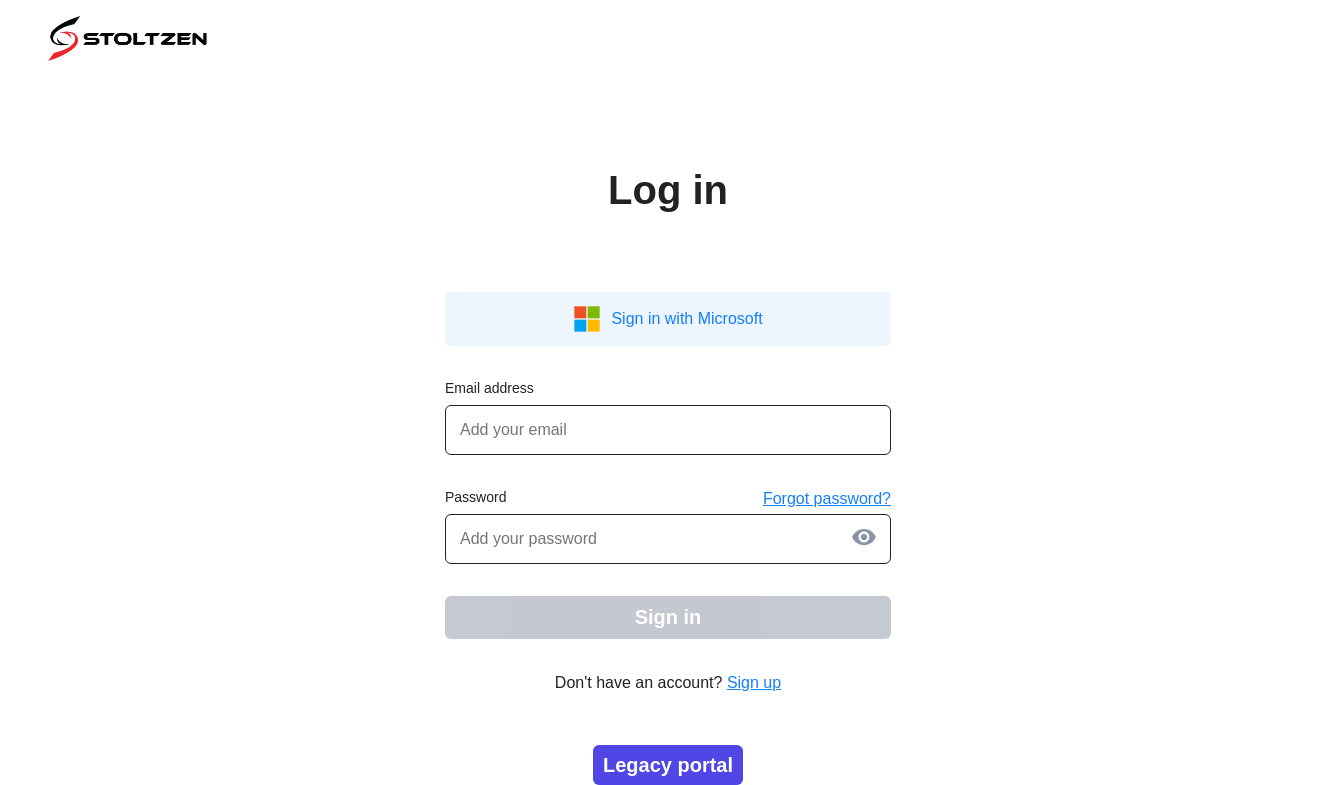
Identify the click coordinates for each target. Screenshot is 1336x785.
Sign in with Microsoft (667, 319)
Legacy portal (668, 765)
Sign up (754, 682)
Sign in (668, 617)
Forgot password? (827, 498)
